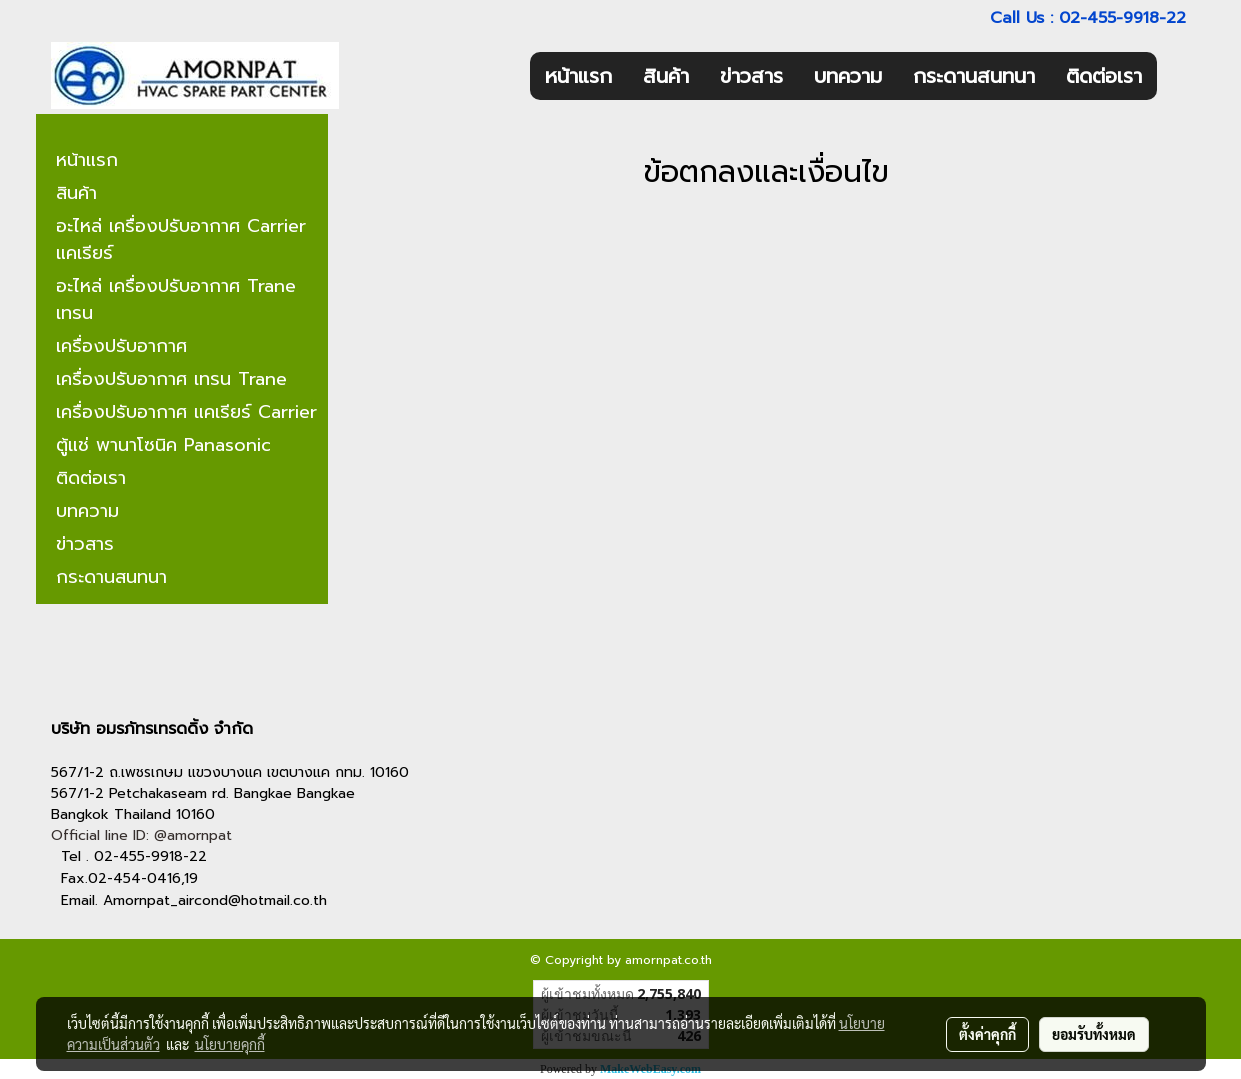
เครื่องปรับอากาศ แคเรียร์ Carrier (186, 412)
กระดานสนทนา (974, 76)
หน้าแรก (578, 76)
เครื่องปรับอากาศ (121, 346)
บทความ (848, 76)
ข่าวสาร (751, 76)
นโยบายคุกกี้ (230, 1044)
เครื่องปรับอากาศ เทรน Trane (171, 379)
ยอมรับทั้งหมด (1094, 1034)
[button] (1175, 76)
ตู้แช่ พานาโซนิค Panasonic (163, 445)
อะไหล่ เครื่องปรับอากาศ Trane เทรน (176, 299)
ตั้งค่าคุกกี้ (987, 1034)
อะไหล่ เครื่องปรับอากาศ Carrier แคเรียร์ (181, 239)
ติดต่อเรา (1104, 76)
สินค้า (666, 76)
